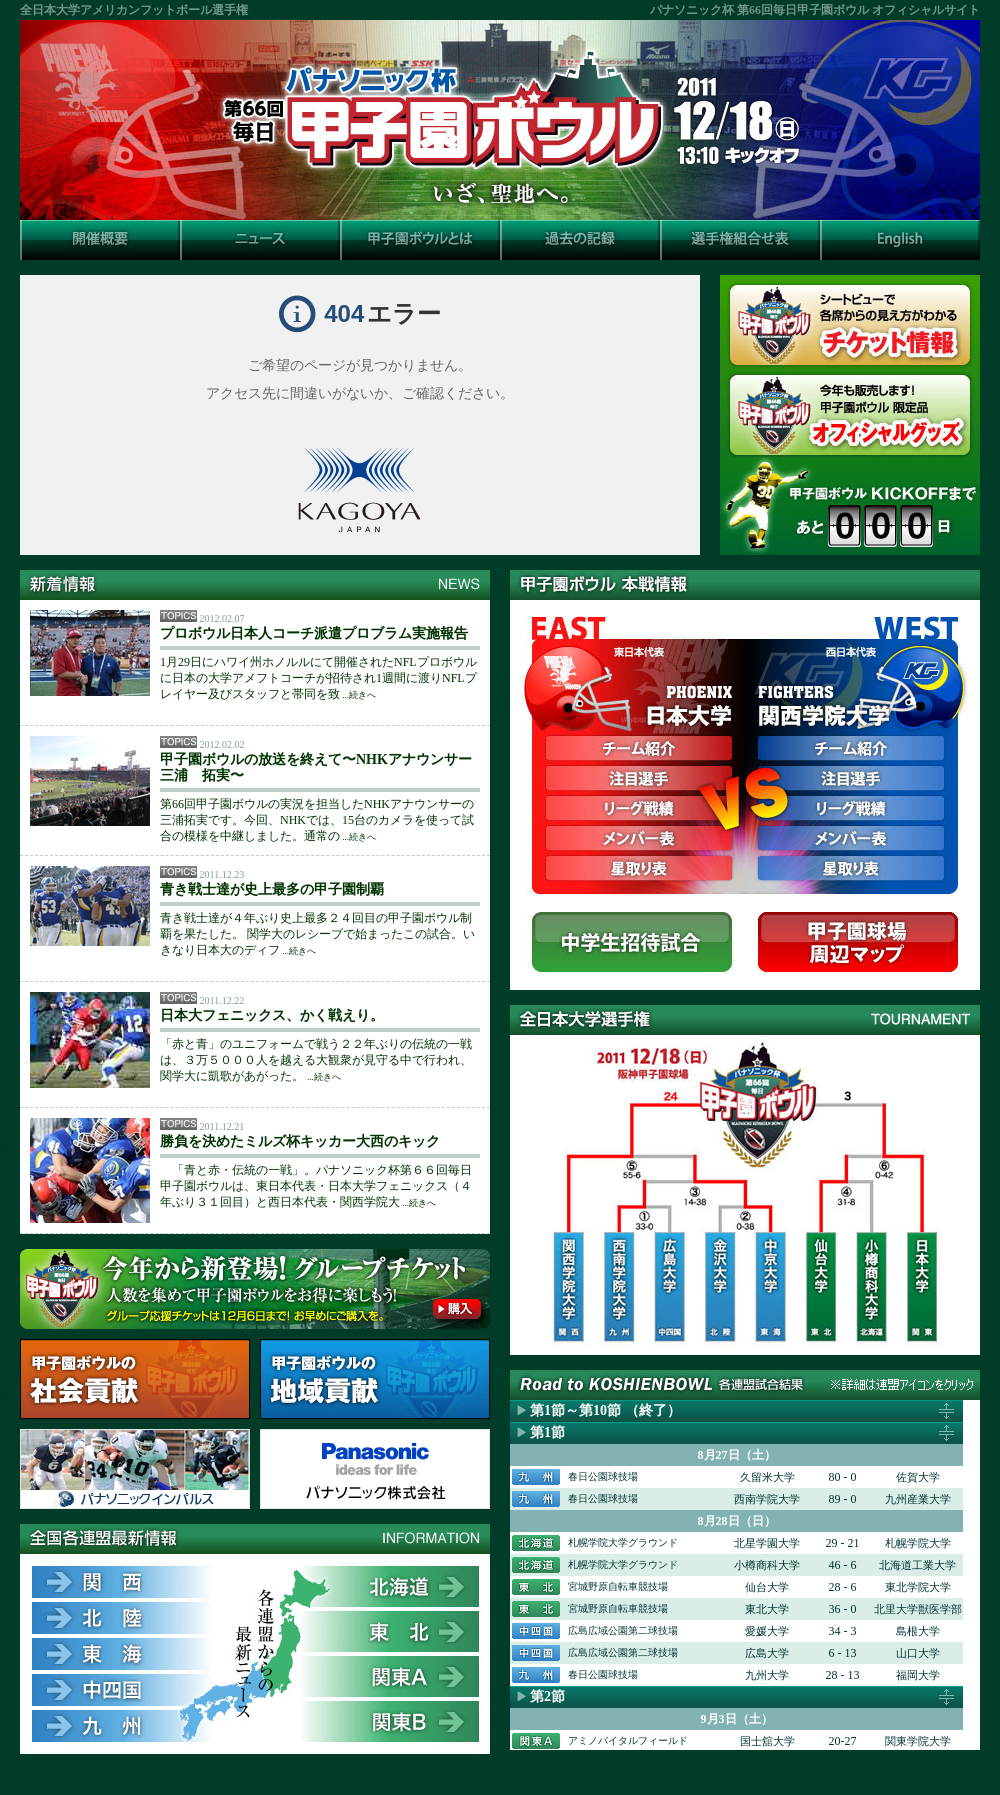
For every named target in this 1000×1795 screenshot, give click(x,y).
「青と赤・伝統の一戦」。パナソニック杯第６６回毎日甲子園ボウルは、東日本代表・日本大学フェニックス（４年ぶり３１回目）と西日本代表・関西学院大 (316, 1186)
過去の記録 (580, 240)
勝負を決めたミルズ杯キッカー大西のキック (300, 1141)
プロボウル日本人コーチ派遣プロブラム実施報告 (314, 633)
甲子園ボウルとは (420, 240)
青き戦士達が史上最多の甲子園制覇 (272, 889)
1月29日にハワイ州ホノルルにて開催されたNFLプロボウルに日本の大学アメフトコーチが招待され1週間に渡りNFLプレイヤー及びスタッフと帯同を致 (318, 678)
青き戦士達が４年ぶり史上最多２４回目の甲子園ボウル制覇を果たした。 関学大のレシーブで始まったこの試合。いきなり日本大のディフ (317, 934)
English (900, 240)
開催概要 (100, 240)
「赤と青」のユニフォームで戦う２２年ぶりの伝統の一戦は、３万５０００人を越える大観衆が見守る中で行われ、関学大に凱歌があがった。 (316, 1060)
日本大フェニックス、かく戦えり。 (272, 1015)
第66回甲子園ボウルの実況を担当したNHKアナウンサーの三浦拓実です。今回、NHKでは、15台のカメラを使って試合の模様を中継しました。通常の (317, 820)
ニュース (260, 240)
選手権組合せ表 (740, 240)
